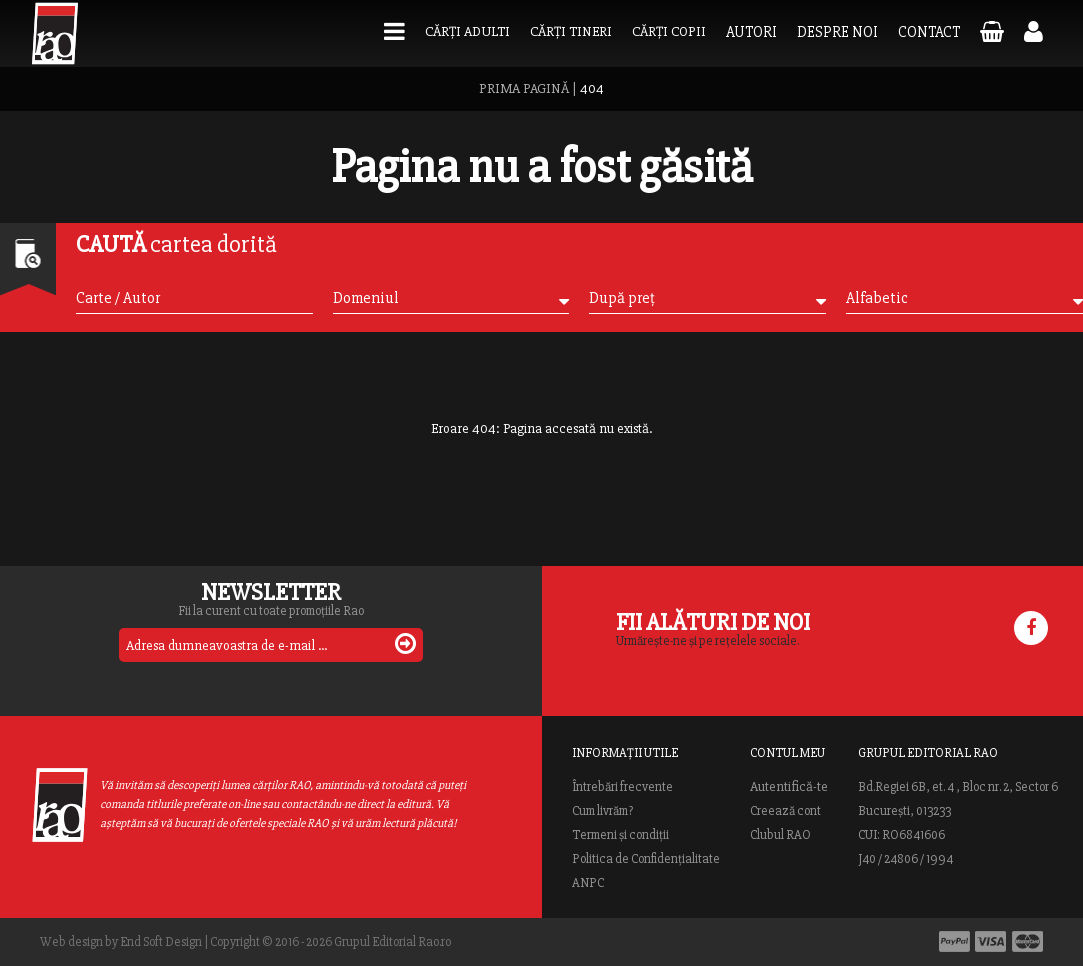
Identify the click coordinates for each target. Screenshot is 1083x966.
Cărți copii (669, 31)
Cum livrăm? (602, 811)
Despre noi (837, 32)
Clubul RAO (780, 835)
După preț (707, 298)
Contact (929, 32)
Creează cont (785, 811)
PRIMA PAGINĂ (524, 88)
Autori (751, 32)
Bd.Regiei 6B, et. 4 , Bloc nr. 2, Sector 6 (958, 787)
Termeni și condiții (620, 835)
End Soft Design (161, 942)
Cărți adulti (467, 31)
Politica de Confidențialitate (646, 859)
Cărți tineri (571, 31)
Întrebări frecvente (622, 787)
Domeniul (451, 298)
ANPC (588, 883)
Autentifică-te (789, 787)
